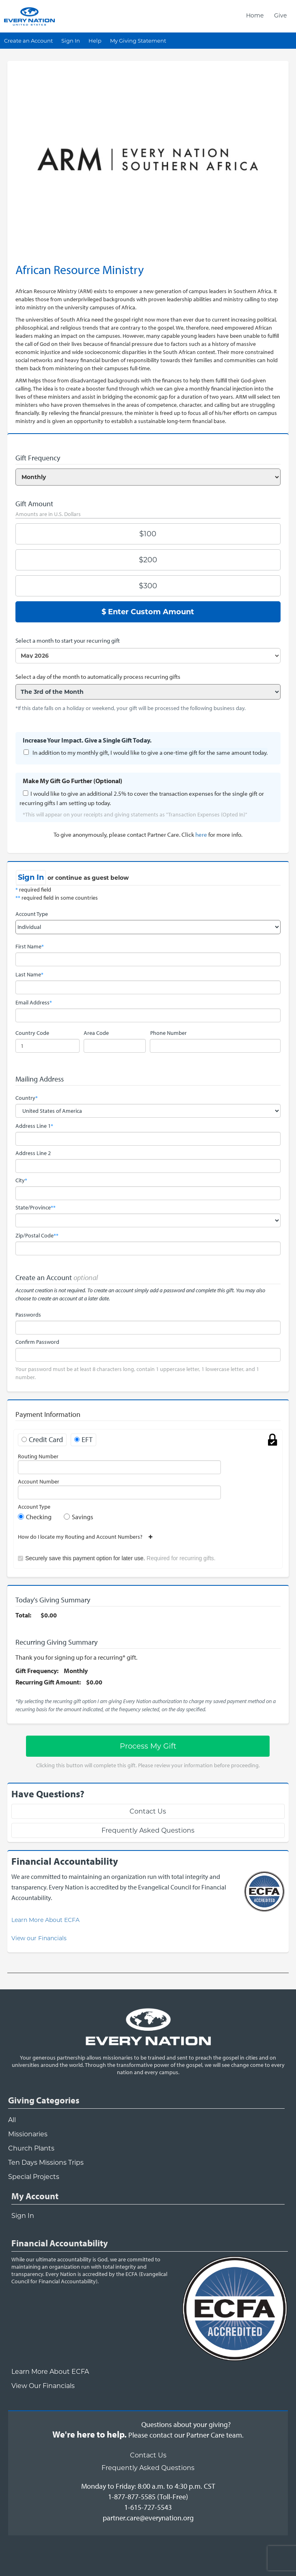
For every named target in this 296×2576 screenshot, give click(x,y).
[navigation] (266, 15)
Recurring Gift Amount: (48, 1682)
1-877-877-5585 (132, 2496)
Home (255, 15)
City (21, 1180)
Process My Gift (148, 1746)
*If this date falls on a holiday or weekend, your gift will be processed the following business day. (130, 708)
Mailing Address (39, 1079)
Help (95, 40)
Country (26, 1097)
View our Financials (39, 1938)
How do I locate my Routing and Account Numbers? (83, 1536)
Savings (82, 1517)
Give (280, 15)
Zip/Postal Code (36, 1235)
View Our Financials (43, 2386)
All (12, 2120)
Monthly (76, 1671)
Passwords (28, 1314)
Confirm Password (37, 1341)
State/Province (35, 1207)
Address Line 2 (33, 1153)
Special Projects (33, 2177)
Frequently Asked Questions (148, 1830)
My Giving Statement (138, 40)
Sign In (70, 40)
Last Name (29, 974)
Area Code (96, 1032)
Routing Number (38, 1456)
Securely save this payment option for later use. (120, 1558)
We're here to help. (89, 2434)
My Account (34, 2196)
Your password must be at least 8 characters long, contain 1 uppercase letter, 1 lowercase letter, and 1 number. (137, 1373)
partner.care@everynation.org (148, 2517)
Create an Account (28, 40)
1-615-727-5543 (148, 2507)
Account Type (31, 914)
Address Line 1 (34, 1125)
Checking (39, 1517)
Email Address (33, 1002)
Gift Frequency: (36, 1671)
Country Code (32, 1032)
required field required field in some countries (56, 893)
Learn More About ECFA (45, 1920)
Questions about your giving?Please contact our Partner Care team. (186, 2430)
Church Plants (31, 2148)
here (201, 834)
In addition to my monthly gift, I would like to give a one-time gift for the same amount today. (150, 752)
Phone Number (168, 1032)
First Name (29, 946)
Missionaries (28, 2134)
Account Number (38, 1481)
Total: (23, 1615)
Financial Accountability (59, 2243)
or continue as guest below (88, 877)
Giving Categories (44, 2100)
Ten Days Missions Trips (46, 2162)
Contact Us (148, 1811)
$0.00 (49, 1615)
